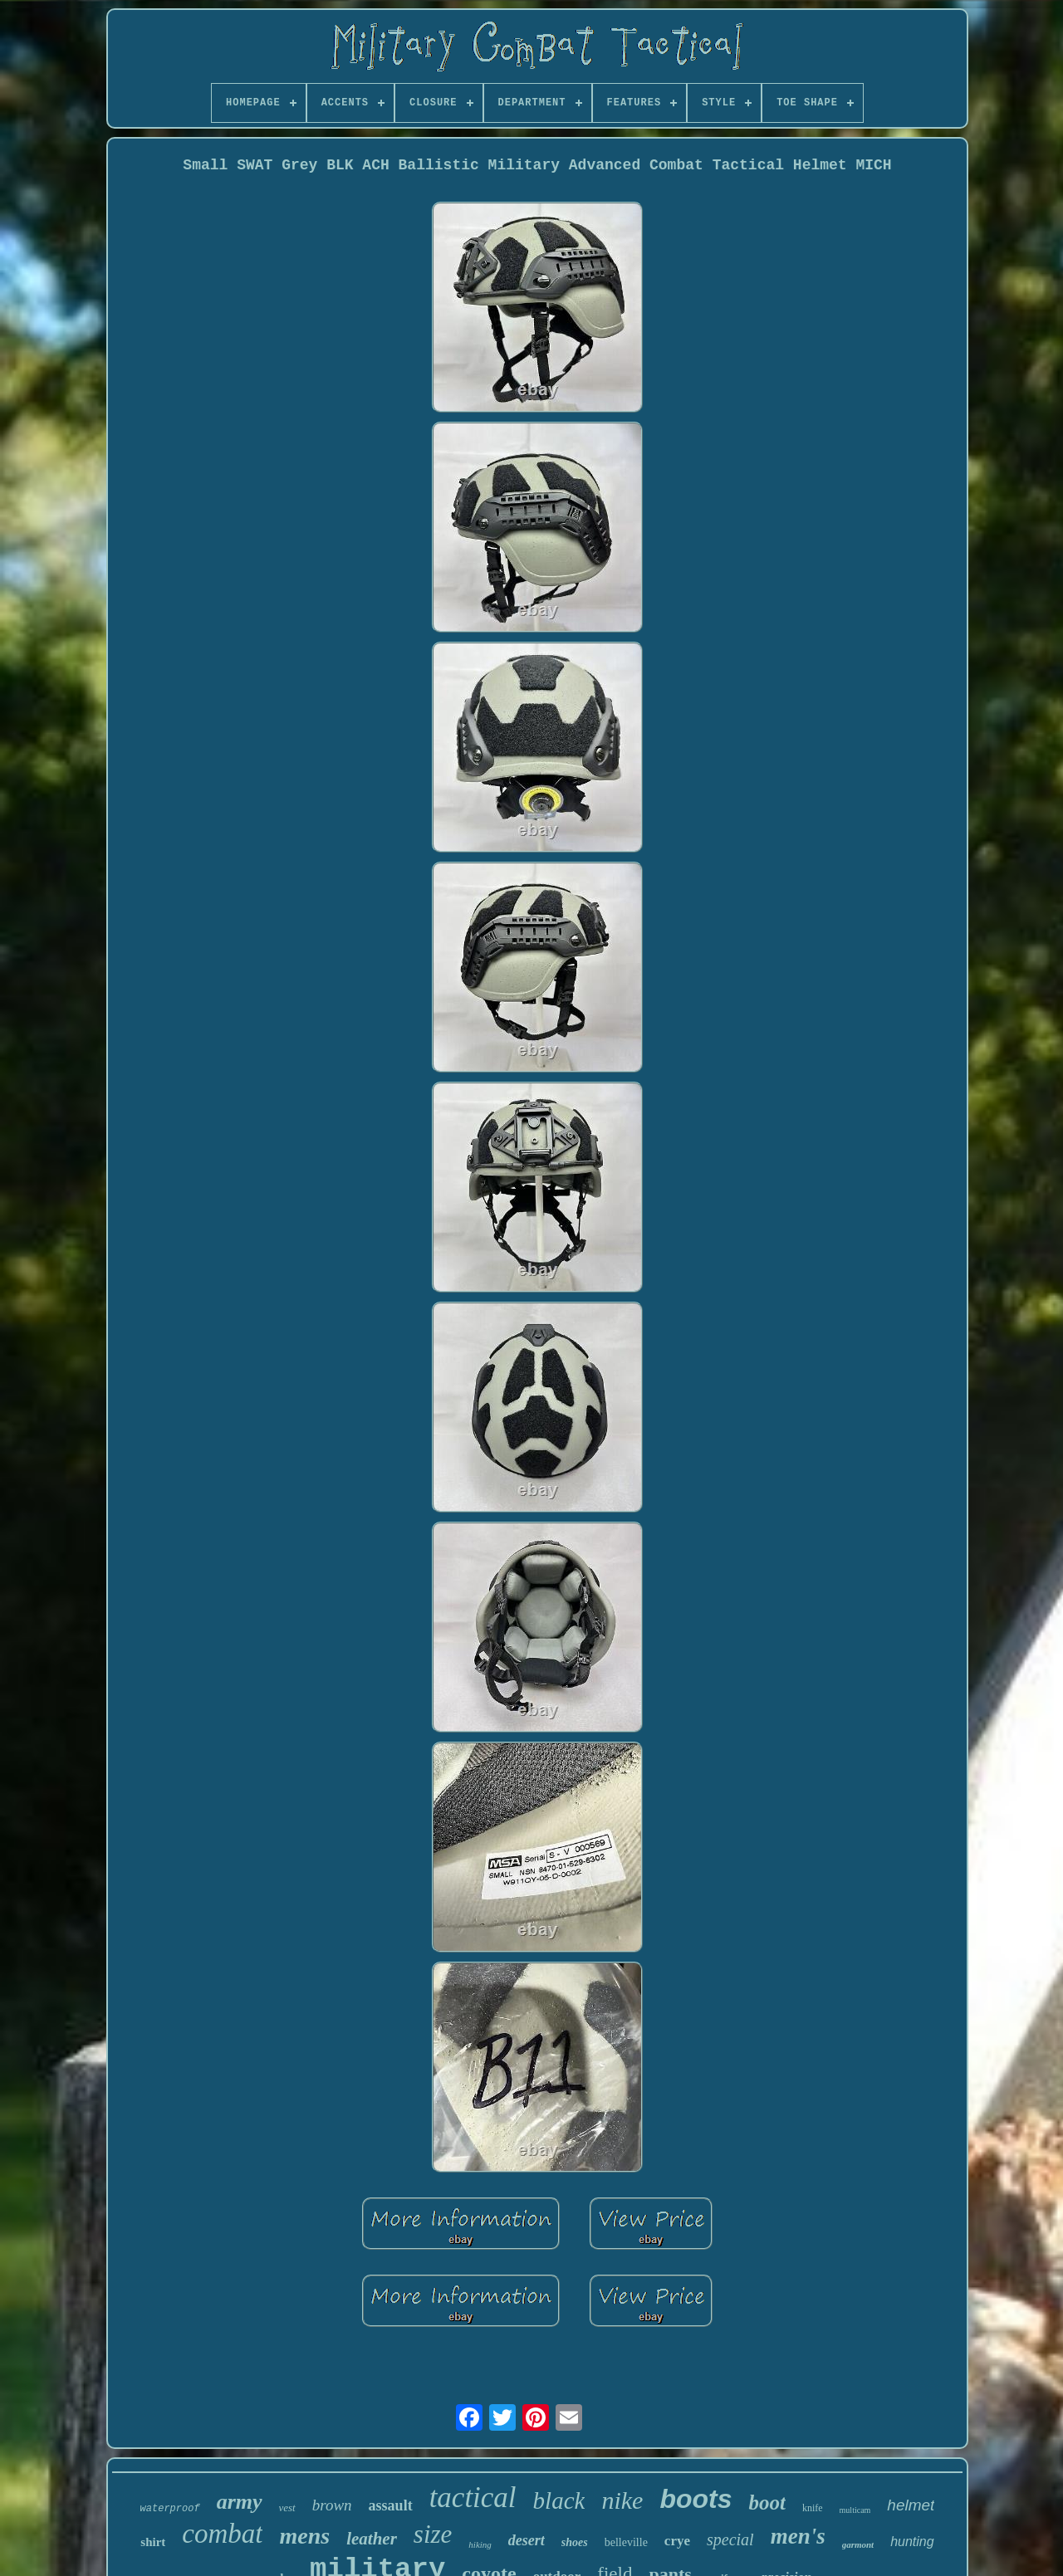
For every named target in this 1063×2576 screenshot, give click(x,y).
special (730, 2539)
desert (526, 2540)
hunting (912, 2541)
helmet (910, 2505)
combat (222, 2534)
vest (287, 2507)
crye (677, 2541)
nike (622, 2500)
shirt (152, 2542)
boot (766, 2502)
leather (371, 2539)
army (239, 2502)
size (433, 2534)
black (559, 2500)
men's (798, 2536)
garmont (858, 2544)
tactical (473, 2497)
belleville (626, 2542)
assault (391, 2505)
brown (332, 2505)
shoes (574, 2542)
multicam (855, 2510)
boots (695, 2499)
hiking (480, 2544)
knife (812, 2508)
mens (304, 2536)
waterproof (170, 2509)
